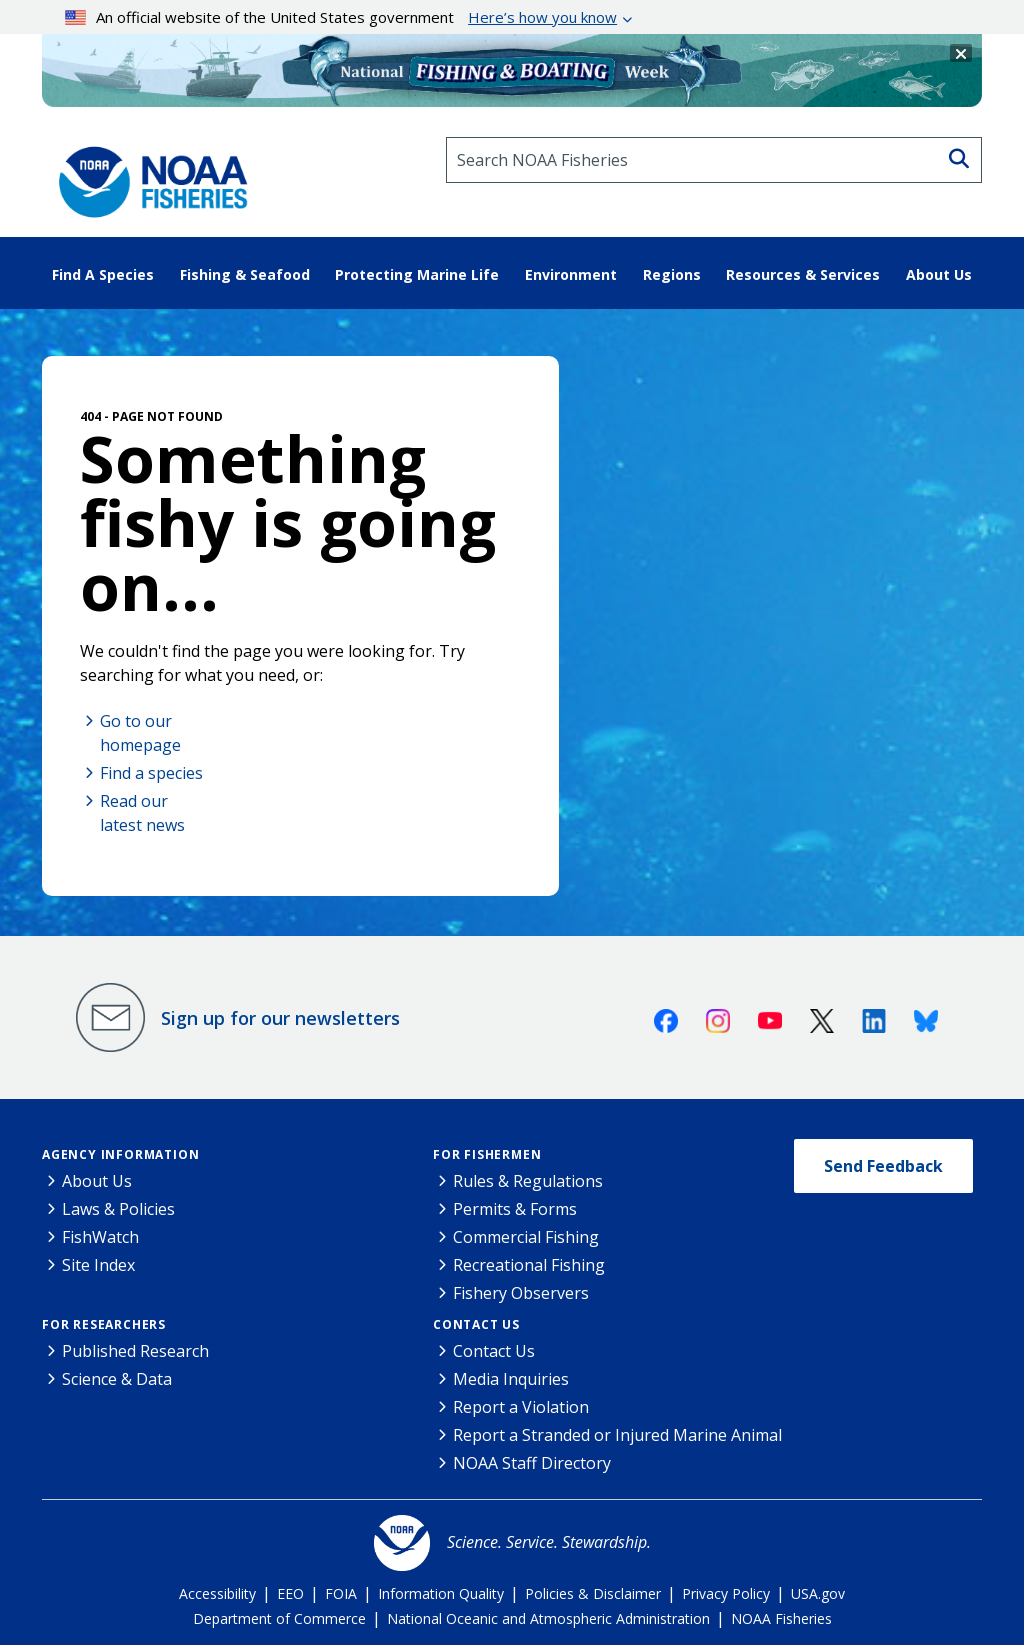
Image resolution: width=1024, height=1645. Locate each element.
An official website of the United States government (341, 17)
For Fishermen (487, 1154)
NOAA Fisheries (781, 1618)
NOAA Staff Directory (532, 1463)
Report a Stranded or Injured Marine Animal (617, 1435)
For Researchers (104, 1324)
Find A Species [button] (103, 274)
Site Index (98, 1265)
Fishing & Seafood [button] (245, 274)
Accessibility (217, 1593)
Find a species (151, 773)
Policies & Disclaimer (593, 1593)
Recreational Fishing (529, 1265)
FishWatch (100, 1237)
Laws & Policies (118, 1209)
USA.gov (818, 1593)
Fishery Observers (521, 1293)
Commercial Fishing (526, 1237)
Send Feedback (883, 1166)
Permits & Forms (515, 1209)
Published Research (135, 1351)
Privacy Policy (726, 1593)
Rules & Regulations (528, 1181)
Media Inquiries (511, 1379)
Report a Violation (521, 1407)
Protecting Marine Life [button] (417, 274)
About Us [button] (939, 274)
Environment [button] (571, 274)
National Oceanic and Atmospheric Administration (548, 1618)
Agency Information (120, 1154)
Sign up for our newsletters (280, 1018)
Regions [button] (672, 274)
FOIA (341, 1593)
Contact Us (476, 1324)
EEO (290, 1593)
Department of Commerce (279, 1618)
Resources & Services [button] (803, 274)
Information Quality (441, 1593)
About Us (97, 1181)
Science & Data (117, 1379)
